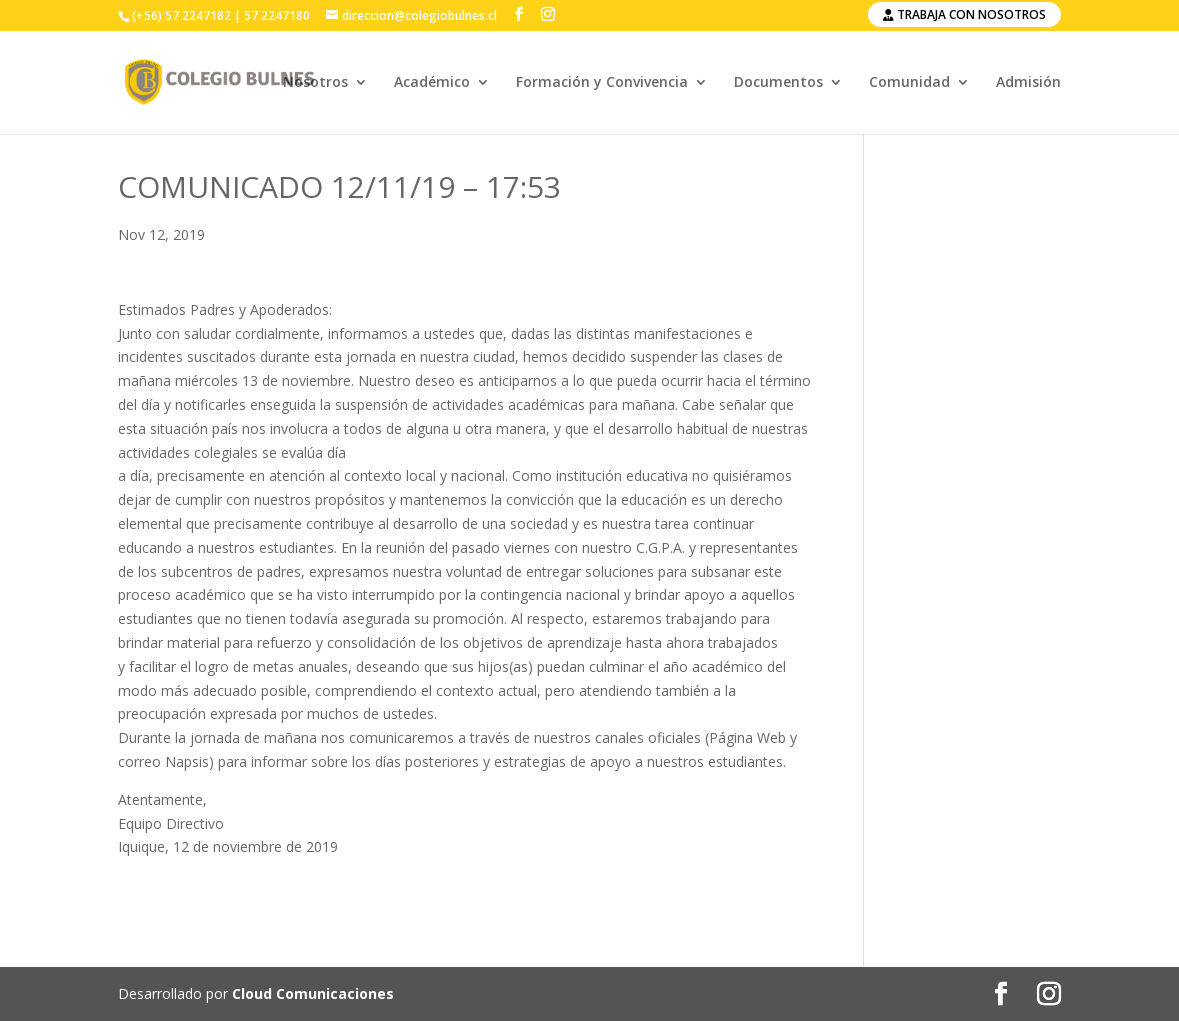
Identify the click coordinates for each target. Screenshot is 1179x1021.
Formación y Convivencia (602, 83)
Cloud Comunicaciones (313, 993)
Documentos (778, 83)
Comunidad (909, 83)
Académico (432, 83)
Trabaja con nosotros (964, 14)
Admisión (1028, 83)
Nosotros (315, 83)
